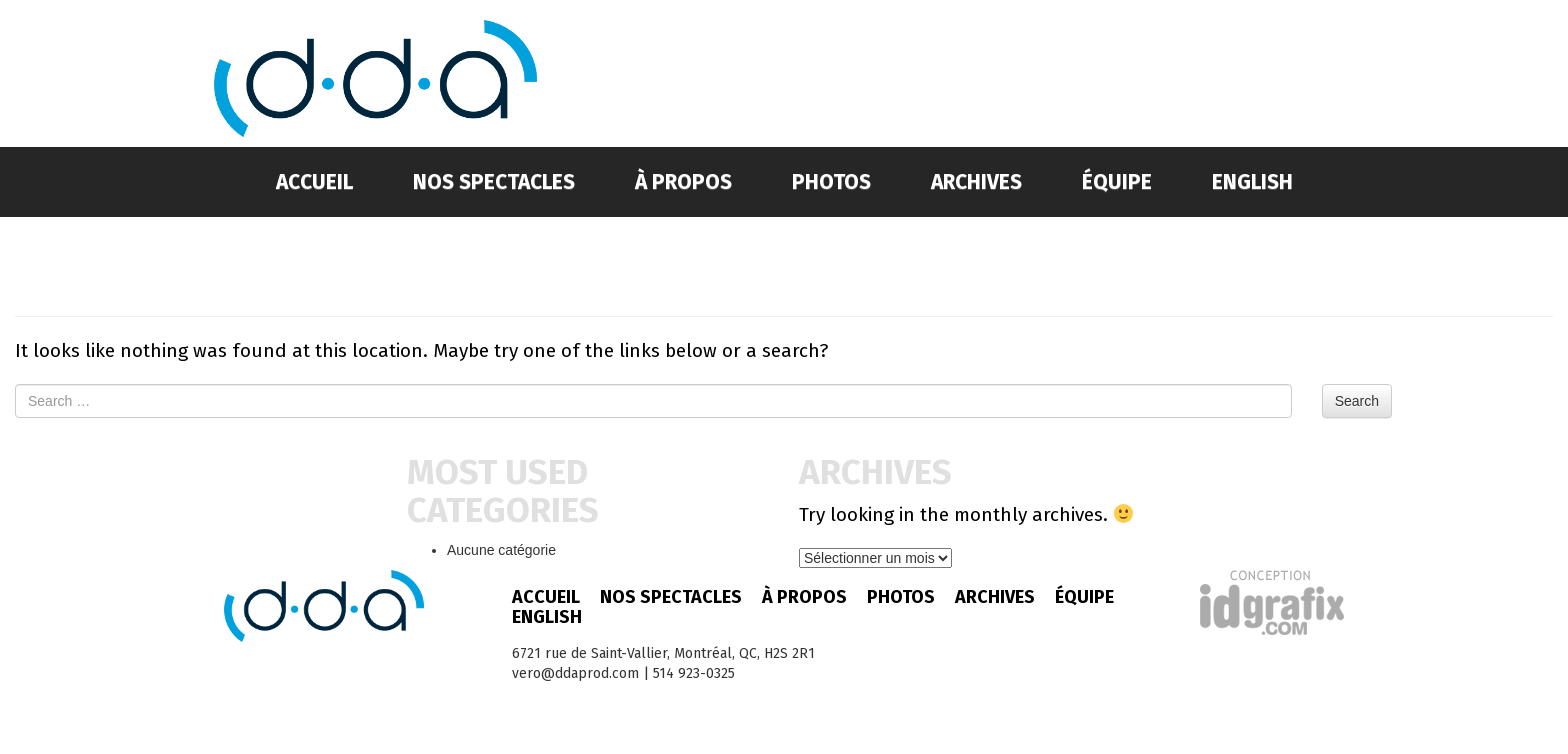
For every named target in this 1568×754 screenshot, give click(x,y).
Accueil (314, 182)
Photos (831, 182)
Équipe (1117, 182)
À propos (683, 182)
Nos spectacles (494, 182)
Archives (976, 182)
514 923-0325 (694, 673)
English (1252, 182)
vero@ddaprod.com (575, 673)
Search (1357, 401)
